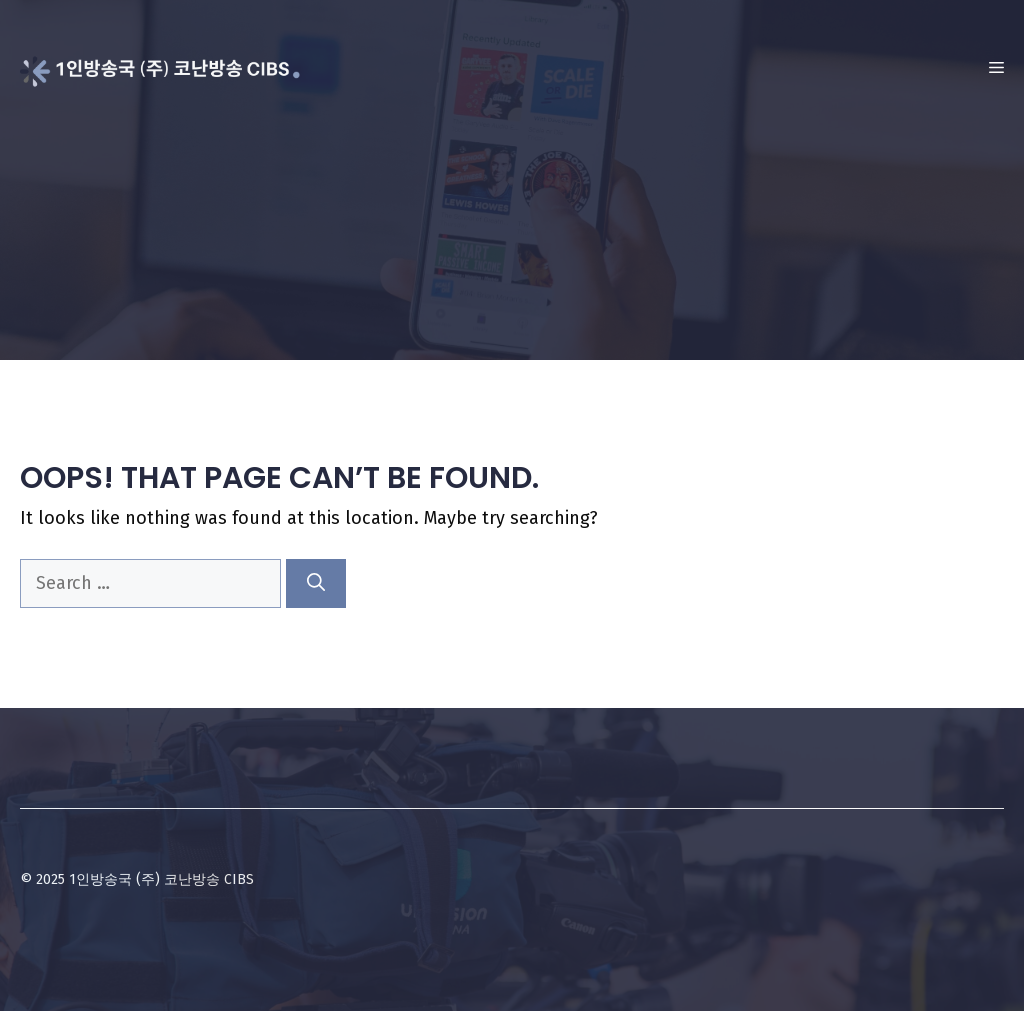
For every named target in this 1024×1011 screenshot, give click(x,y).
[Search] (316, 583)
